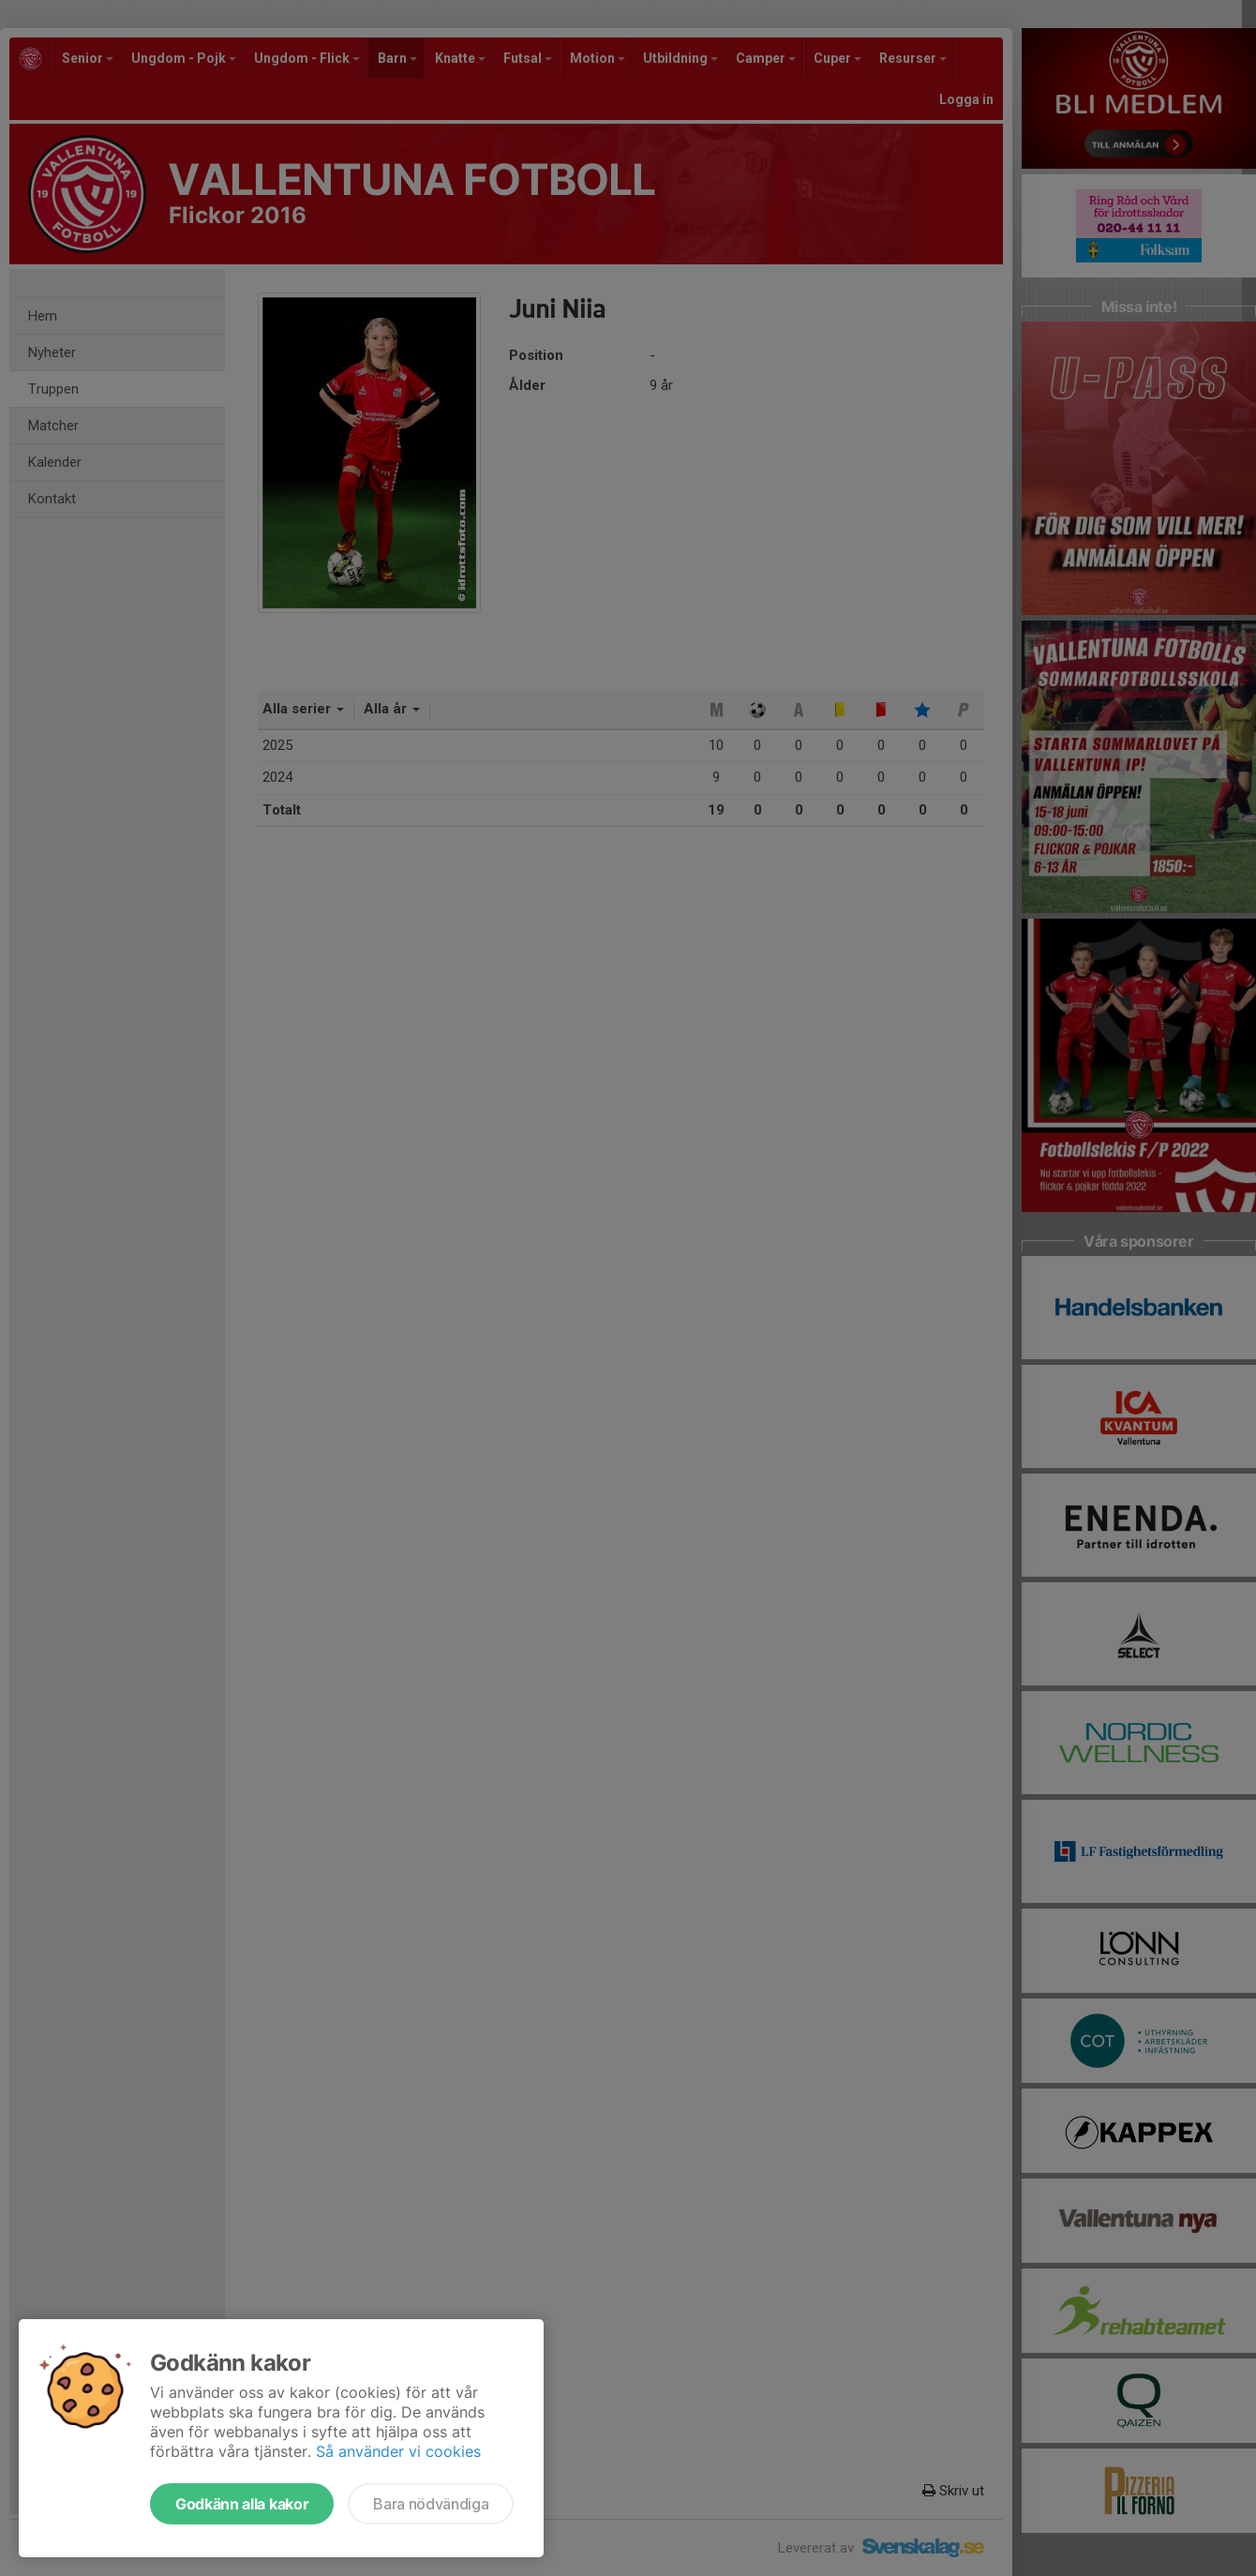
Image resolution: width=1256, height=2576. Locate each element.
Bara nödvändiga (430, 2503)
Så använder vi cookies (398, 2451)
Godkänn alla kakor (241, 2503)
